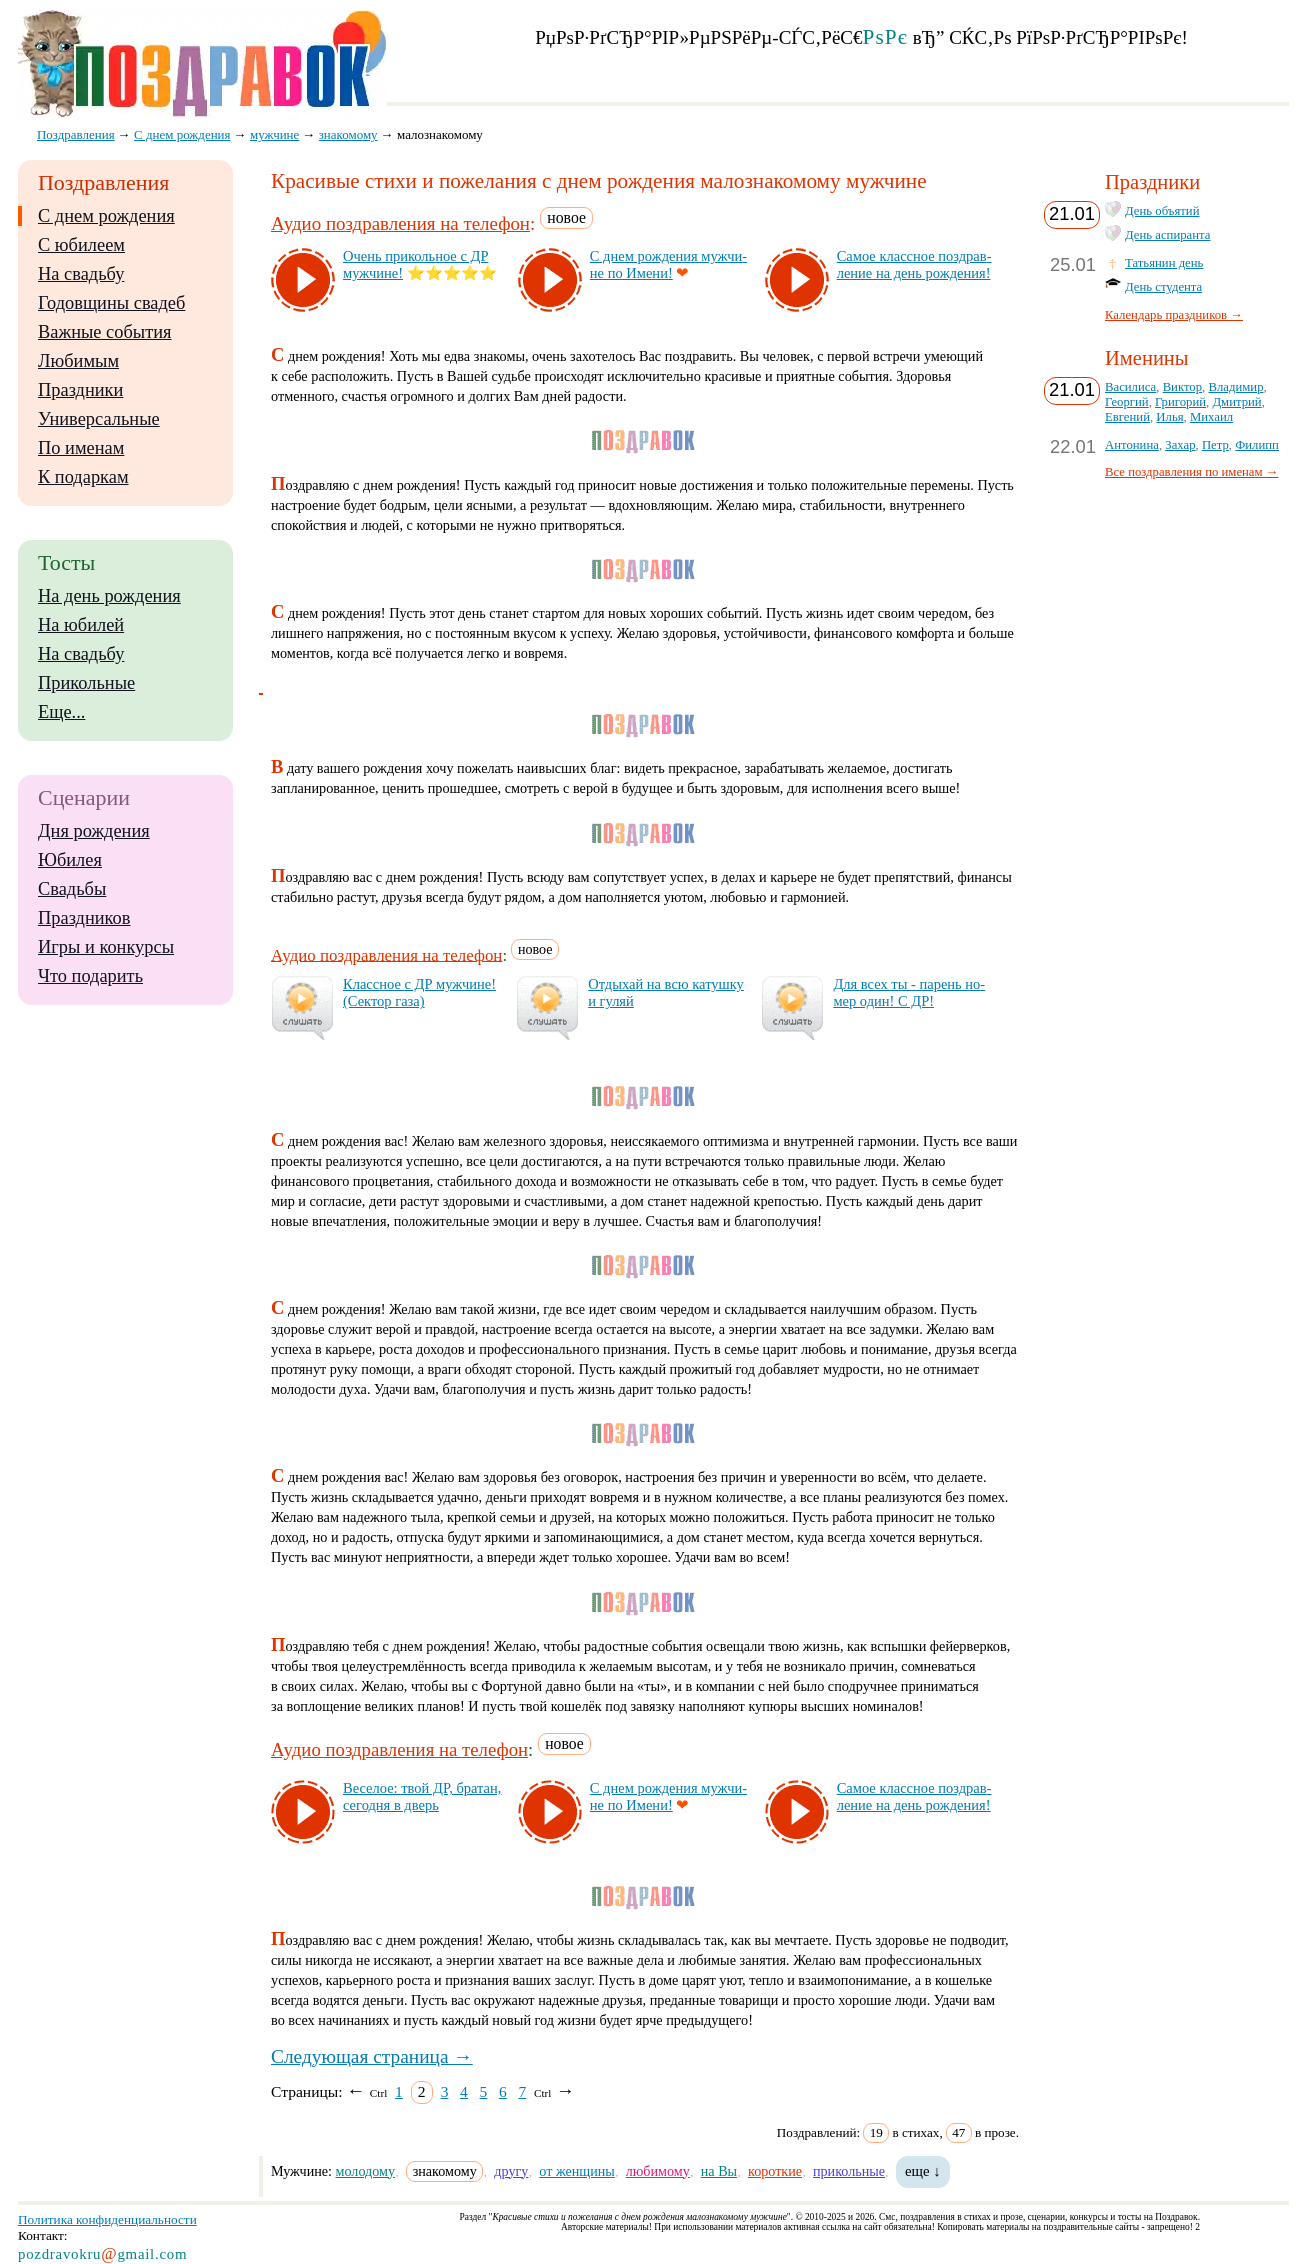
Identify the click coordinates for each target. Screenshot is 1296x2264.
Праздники (80, 390)
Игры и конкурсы (106, 947)
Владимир (1235, 387)
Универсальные (99, 419)
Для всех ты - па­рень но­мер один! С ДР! (909, 992)
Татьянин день (1164, 263)
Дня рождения (94, 831)
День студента (1163, 287)
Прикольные (86, 683)
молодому (366, 2171)
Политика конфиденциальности (107, 2219)
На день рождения (109, 596)
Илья (1169, 417)
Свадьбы (72, 889)
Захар (1180, 445)
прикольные (849, 2171)
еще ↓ (923, 2171)
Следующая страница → (372, 2056)
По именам (81, 448)
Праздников (84, 918)
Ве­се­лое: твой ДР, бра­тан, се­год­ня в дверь (422, 1796)
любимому (658, 2171)
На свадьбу (81, 274)
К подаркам (83, 477)
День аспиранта (1167, 235)
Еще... (61, 712)
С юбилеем (81, 245)
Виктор (1182, 387)
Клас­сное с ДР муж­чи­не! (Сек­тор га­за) (419, 992)
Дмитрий (1236, 402)
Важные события (105, 332)
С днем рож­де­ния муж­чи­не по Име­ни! (668, 264)
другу (511, 2171)
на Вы (719, 2171)
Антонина (1132, 445)
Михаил (1211, 417)
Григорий (1180, 402)
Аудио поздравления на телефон (400, 223)
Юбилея (70, 860)
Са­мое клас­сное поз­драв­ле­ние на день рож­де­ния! (914, 264)
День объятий (1162, 211)
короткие (775, 2171)
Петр (1215, 445)
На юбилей (81, 625)
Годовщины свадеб (111, 303)
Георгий (1127, 402)
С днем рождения (106, 216)
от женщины (577, 2171)
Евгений (1127, 417)
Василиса (1130, 387)
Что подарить (90, 976)
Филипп (1257, 445)
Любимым (78, 361)
